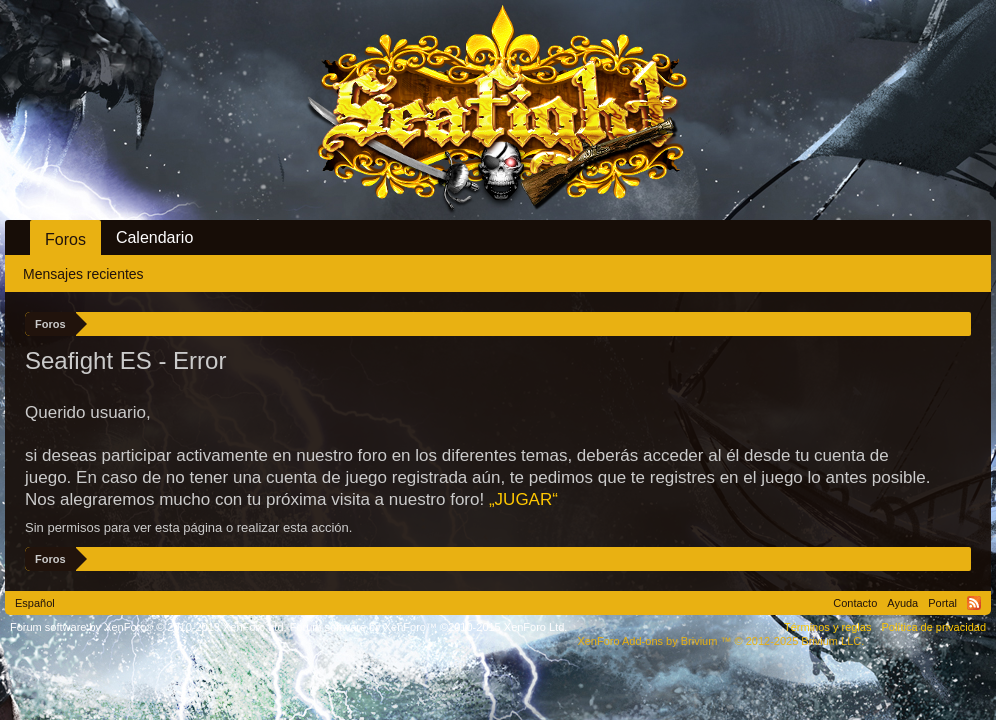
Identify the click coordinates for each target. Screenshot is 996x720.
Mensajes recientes (83, 274)
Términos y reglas (827, 627)
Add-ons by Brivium (720, 641)
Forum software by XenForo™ (429, 627)
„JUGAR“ (523, 499)
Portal (942, 603)
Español (35, 603)
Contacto (855, 603)
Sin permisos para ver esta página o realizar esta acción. (188, 527)
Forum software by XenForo (148, 627)
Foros (65, 239)
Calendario (154, 237)
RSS (974, 603)
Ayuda (902, 603)
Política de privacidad (933, 627)
